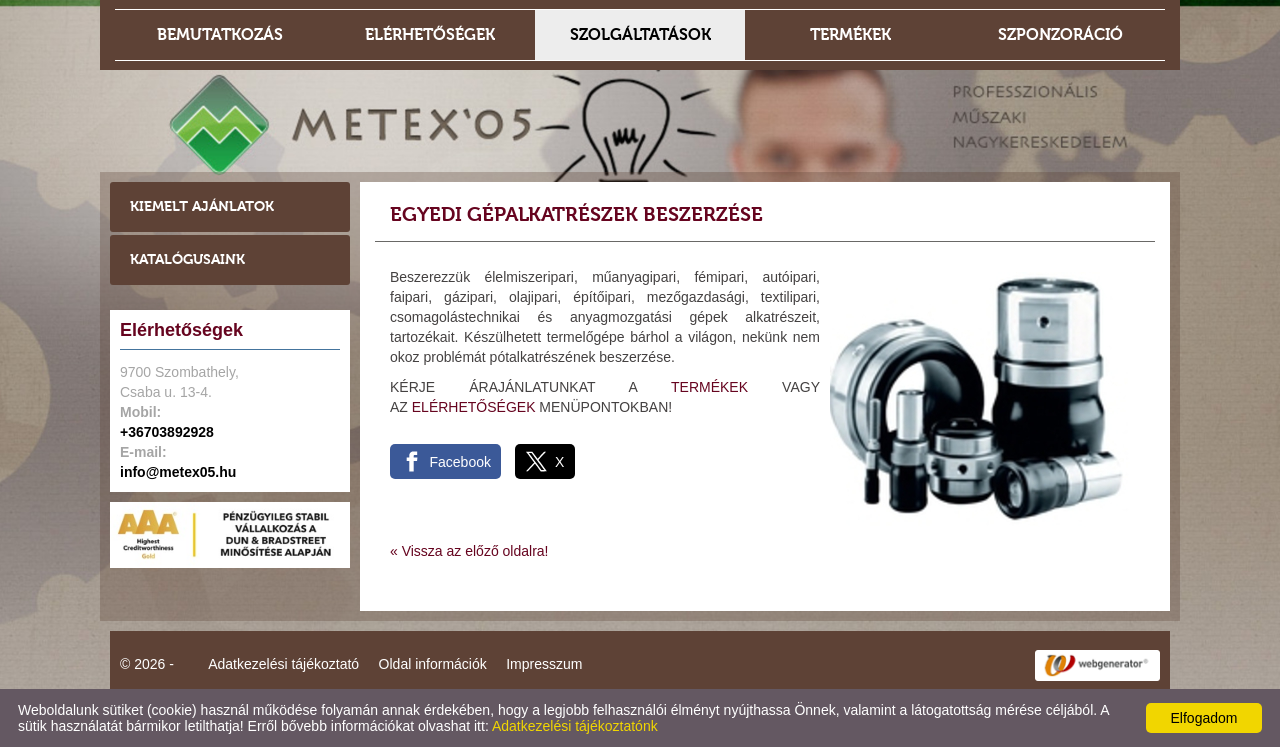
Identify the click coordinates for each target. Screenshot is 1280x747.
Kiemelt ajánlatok (202, 206)
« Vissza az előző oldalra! (469, 551)
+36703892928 (167, 432)
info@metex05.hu (178, 472)
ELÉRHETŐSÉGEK (474, 407)
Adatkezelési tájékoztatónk (575, 726)
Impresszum (544, 664)
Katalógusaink (187, 259)
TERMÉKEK (709, 387)
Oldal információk (433, 664)
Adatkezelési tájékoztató (283, 664)
